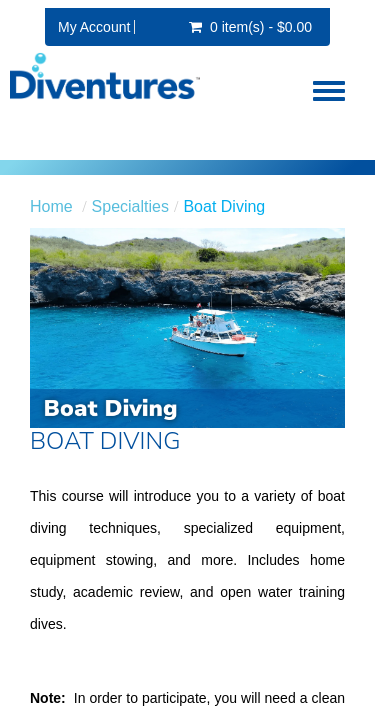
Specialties (130, 206)
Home (51, 206)
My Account (94, 27)
